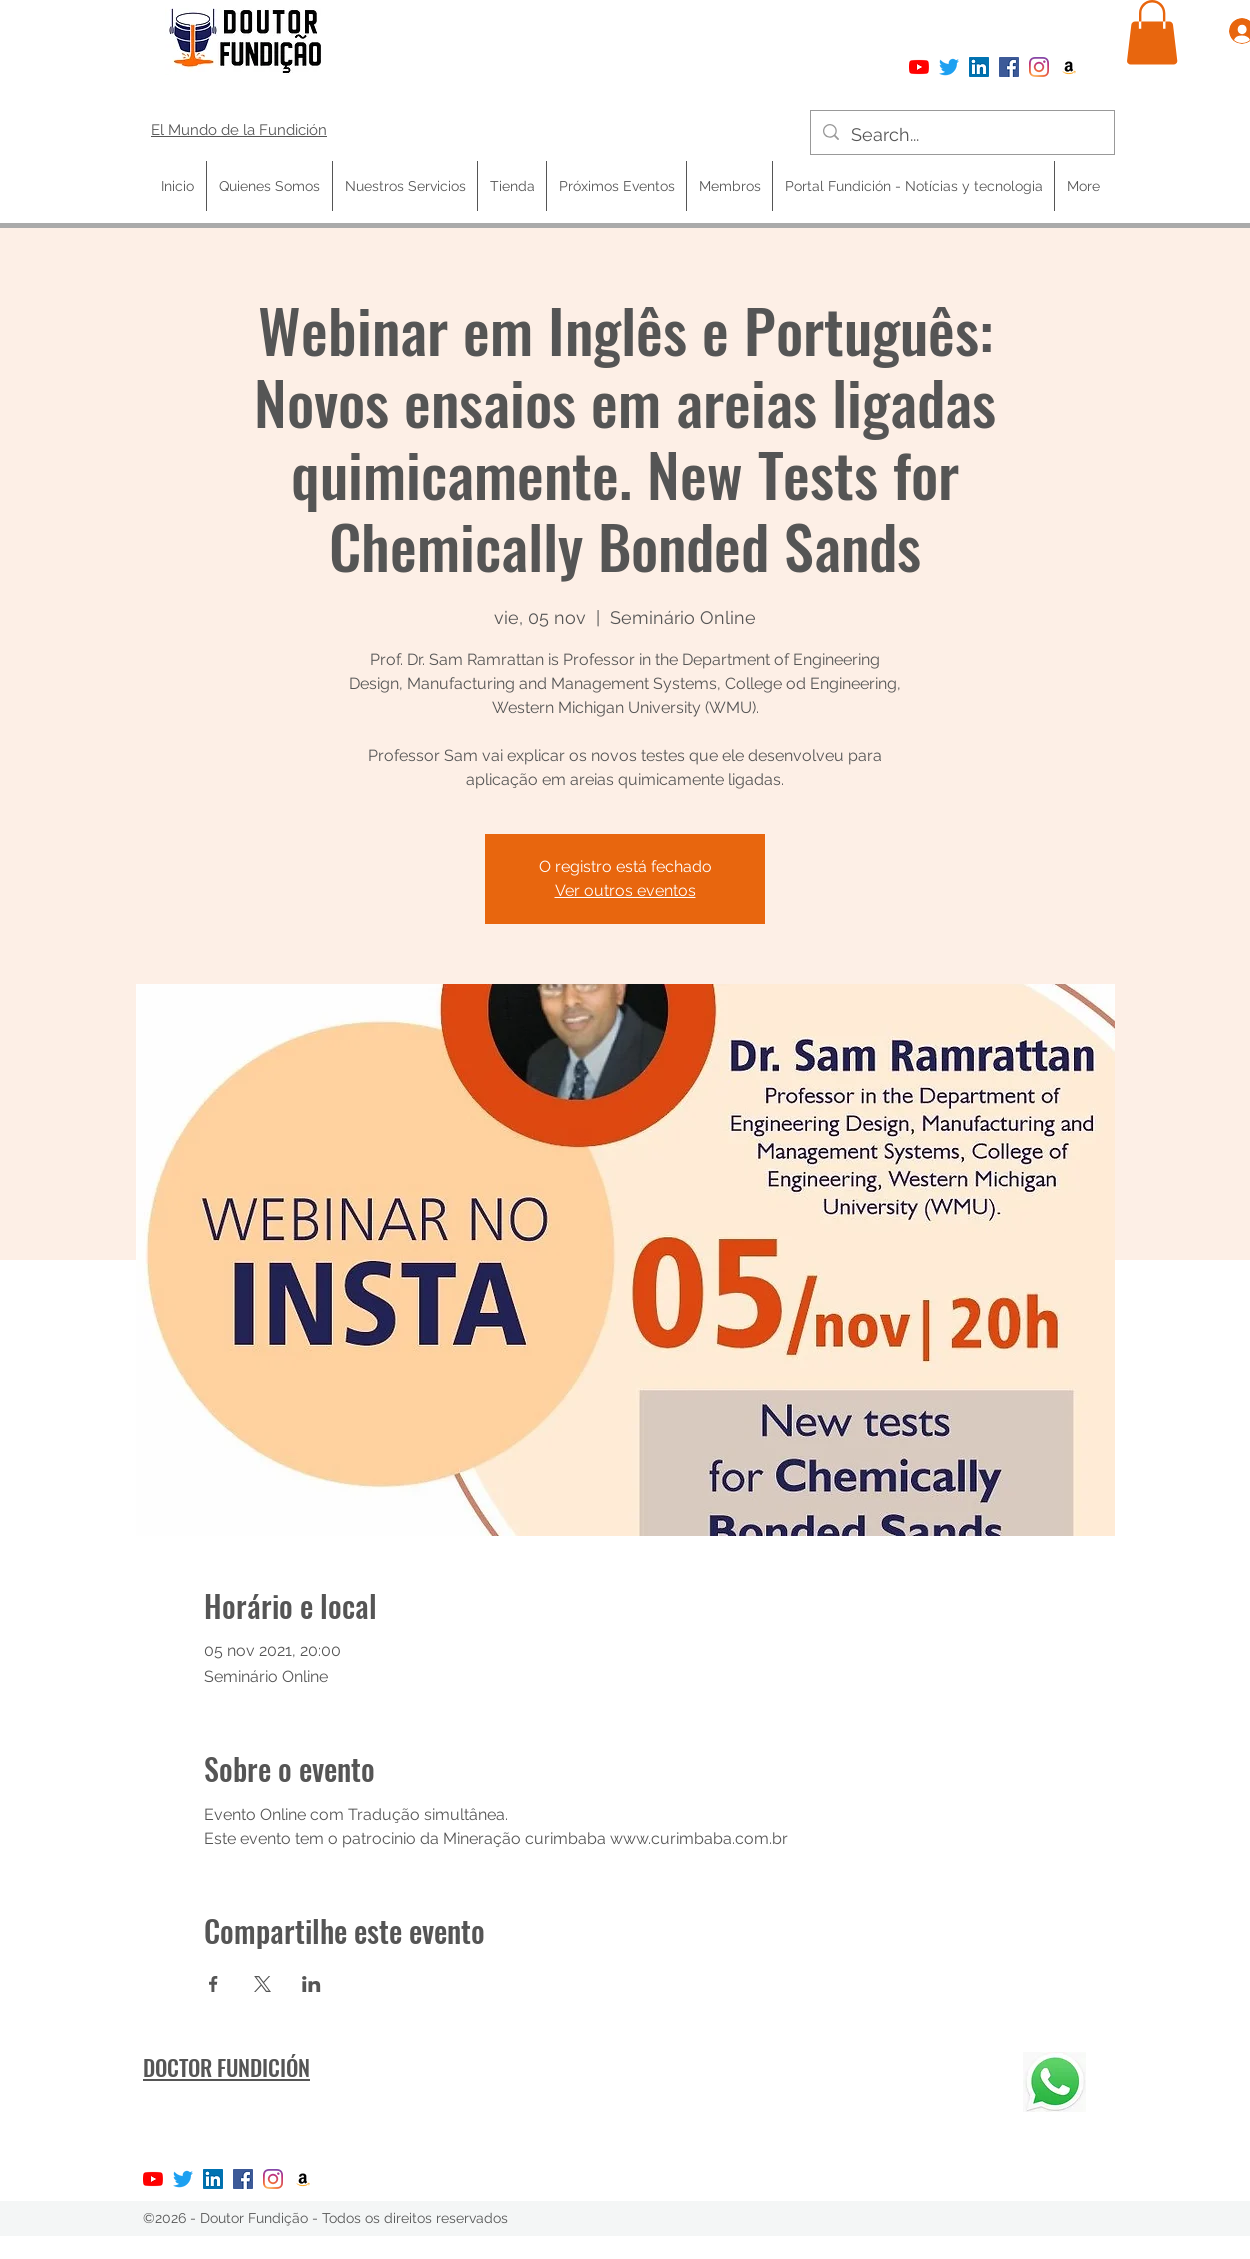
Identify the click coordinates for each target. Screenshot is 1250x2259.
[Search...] (961, 135)
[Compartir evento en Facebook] (213, 1984)
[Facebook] (1009, 67)
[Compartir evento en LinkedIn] (311, 1984)
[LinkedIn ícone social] (979, 67)
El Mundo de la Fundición (239, 130)
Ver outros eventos (625, 890)
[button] (1152, 32)
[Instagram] (1039, 67)
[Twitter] (949, 67)
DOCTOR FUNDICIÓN (226, 2067)
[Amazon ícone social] (1069, 67)
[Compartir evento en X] (262, 1984)
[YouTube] (919, 67)
